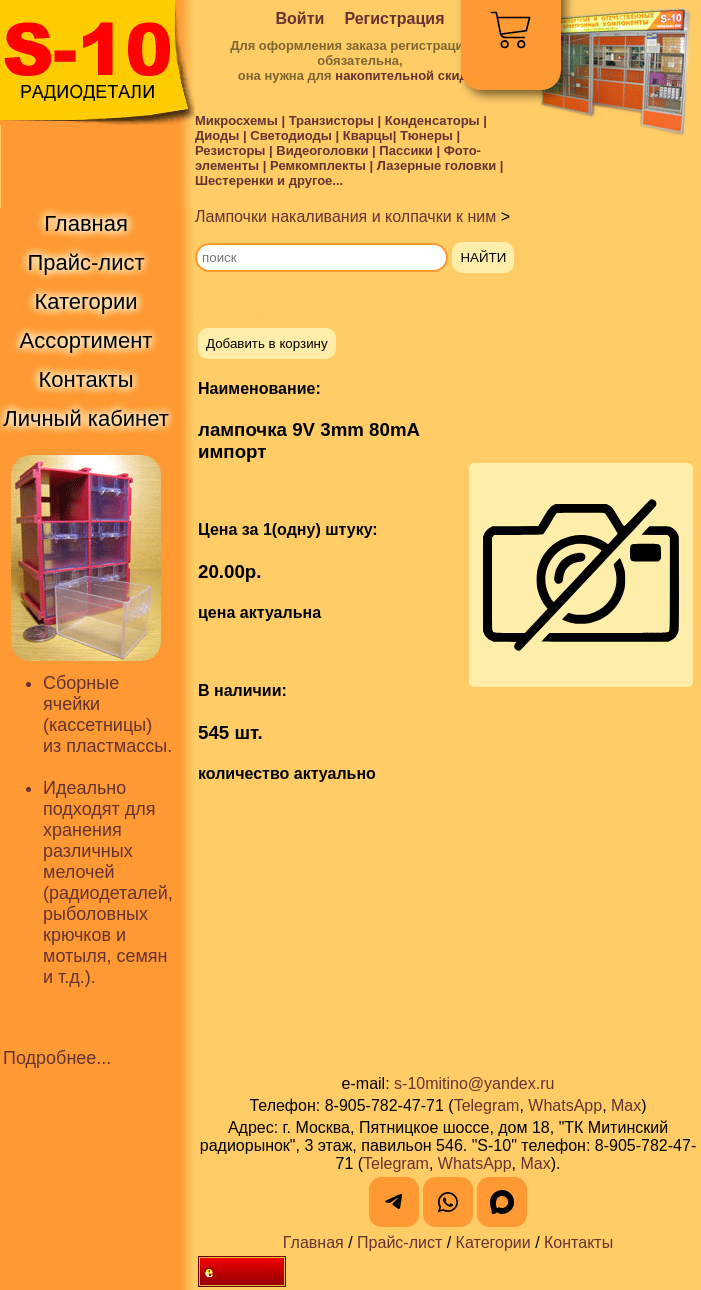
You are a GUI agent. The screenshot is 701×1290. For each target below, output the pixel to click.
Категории (493, 1242)
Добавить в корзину (267, 343)
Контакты (578, 1242)
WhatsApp (565, 1105)
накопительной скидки (408, 75)
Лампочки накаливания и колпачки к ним (345, 216)
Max (626, 1105)
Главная (313, 1242)
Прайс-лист (399, 1242)
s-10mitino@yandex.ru (474, 1083)
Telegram (487, 1105)
